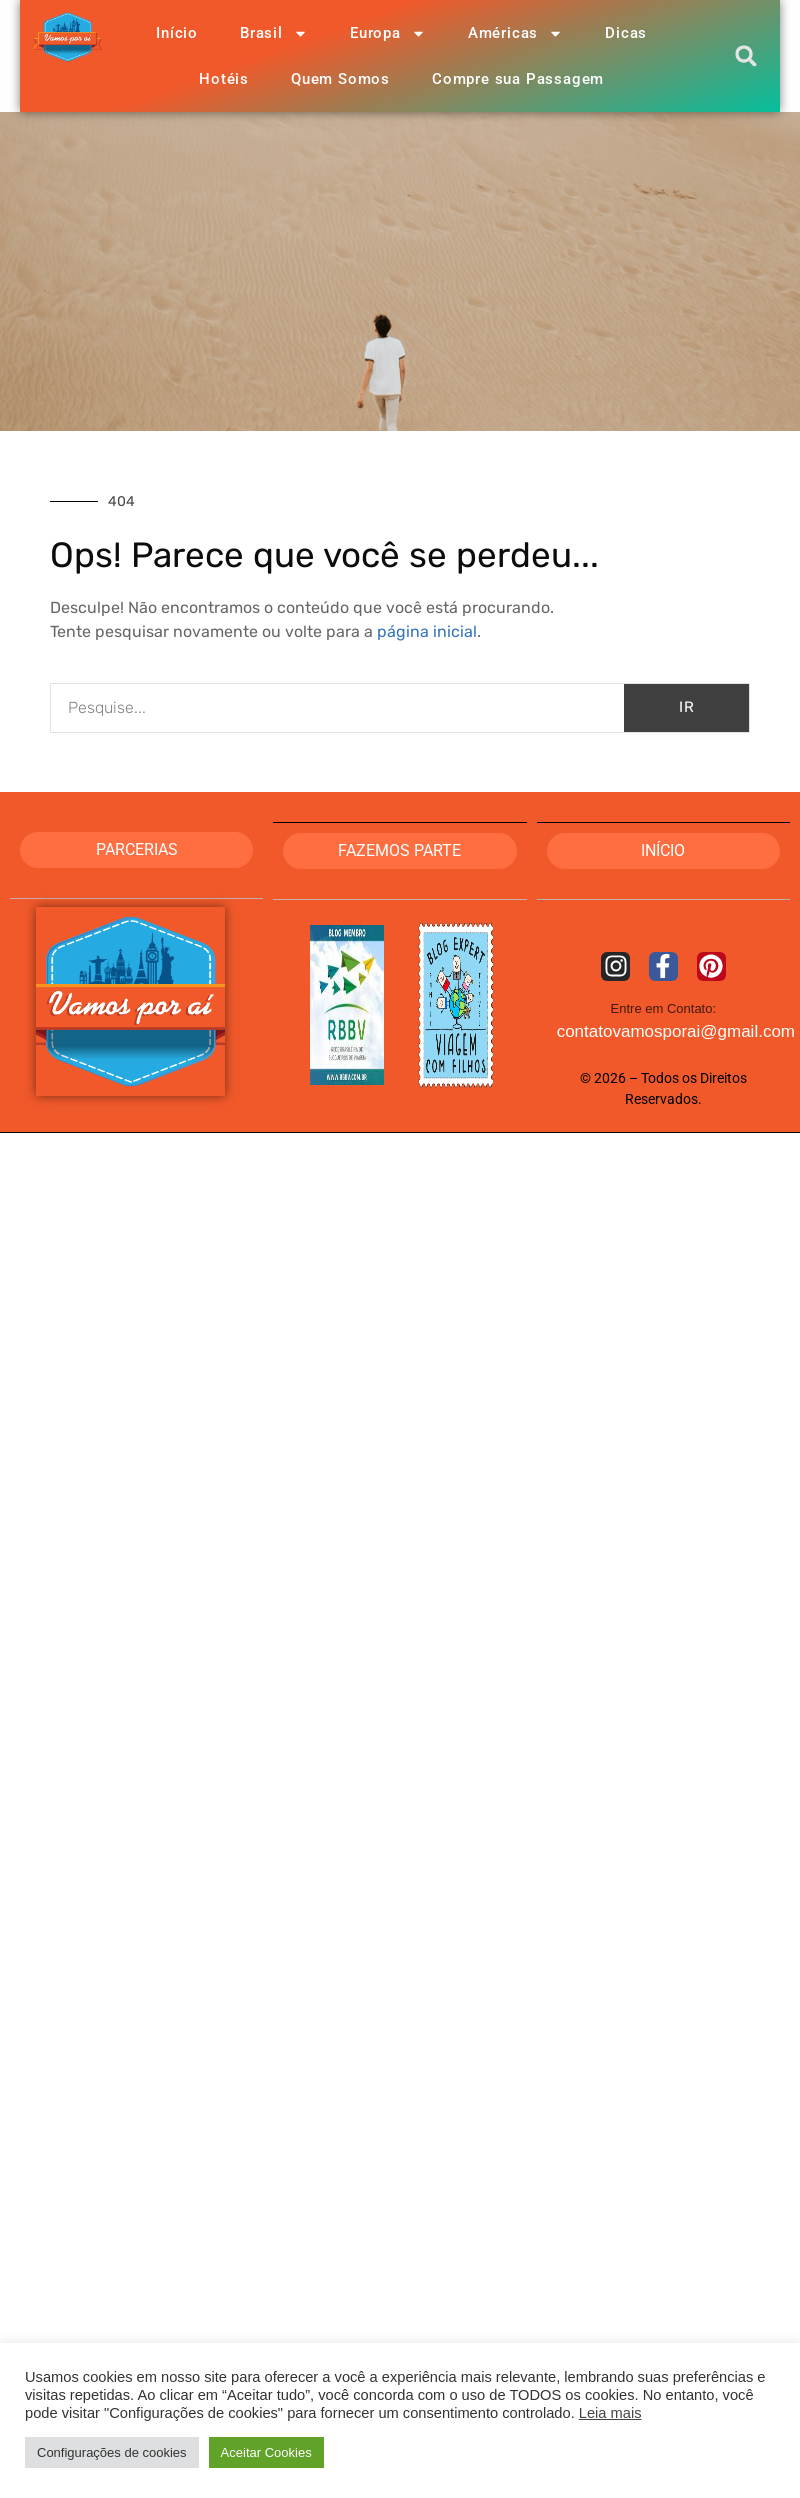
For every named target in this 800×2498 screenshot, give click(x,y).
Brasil (274, 33)
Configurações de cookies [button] (112, 2452)
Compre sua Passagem (518, 79)
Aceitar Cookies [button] (266, 2452)
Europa (388, 33)
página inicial (427, 631)
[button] (746, 56)
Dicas (626, 33)
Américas (515, 33)
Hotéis (224, 79)
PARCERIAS (137, 849)
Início (177, 33)
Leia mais (610, 2413)
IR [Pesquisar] (687, 707)
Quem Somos (340, 79)
